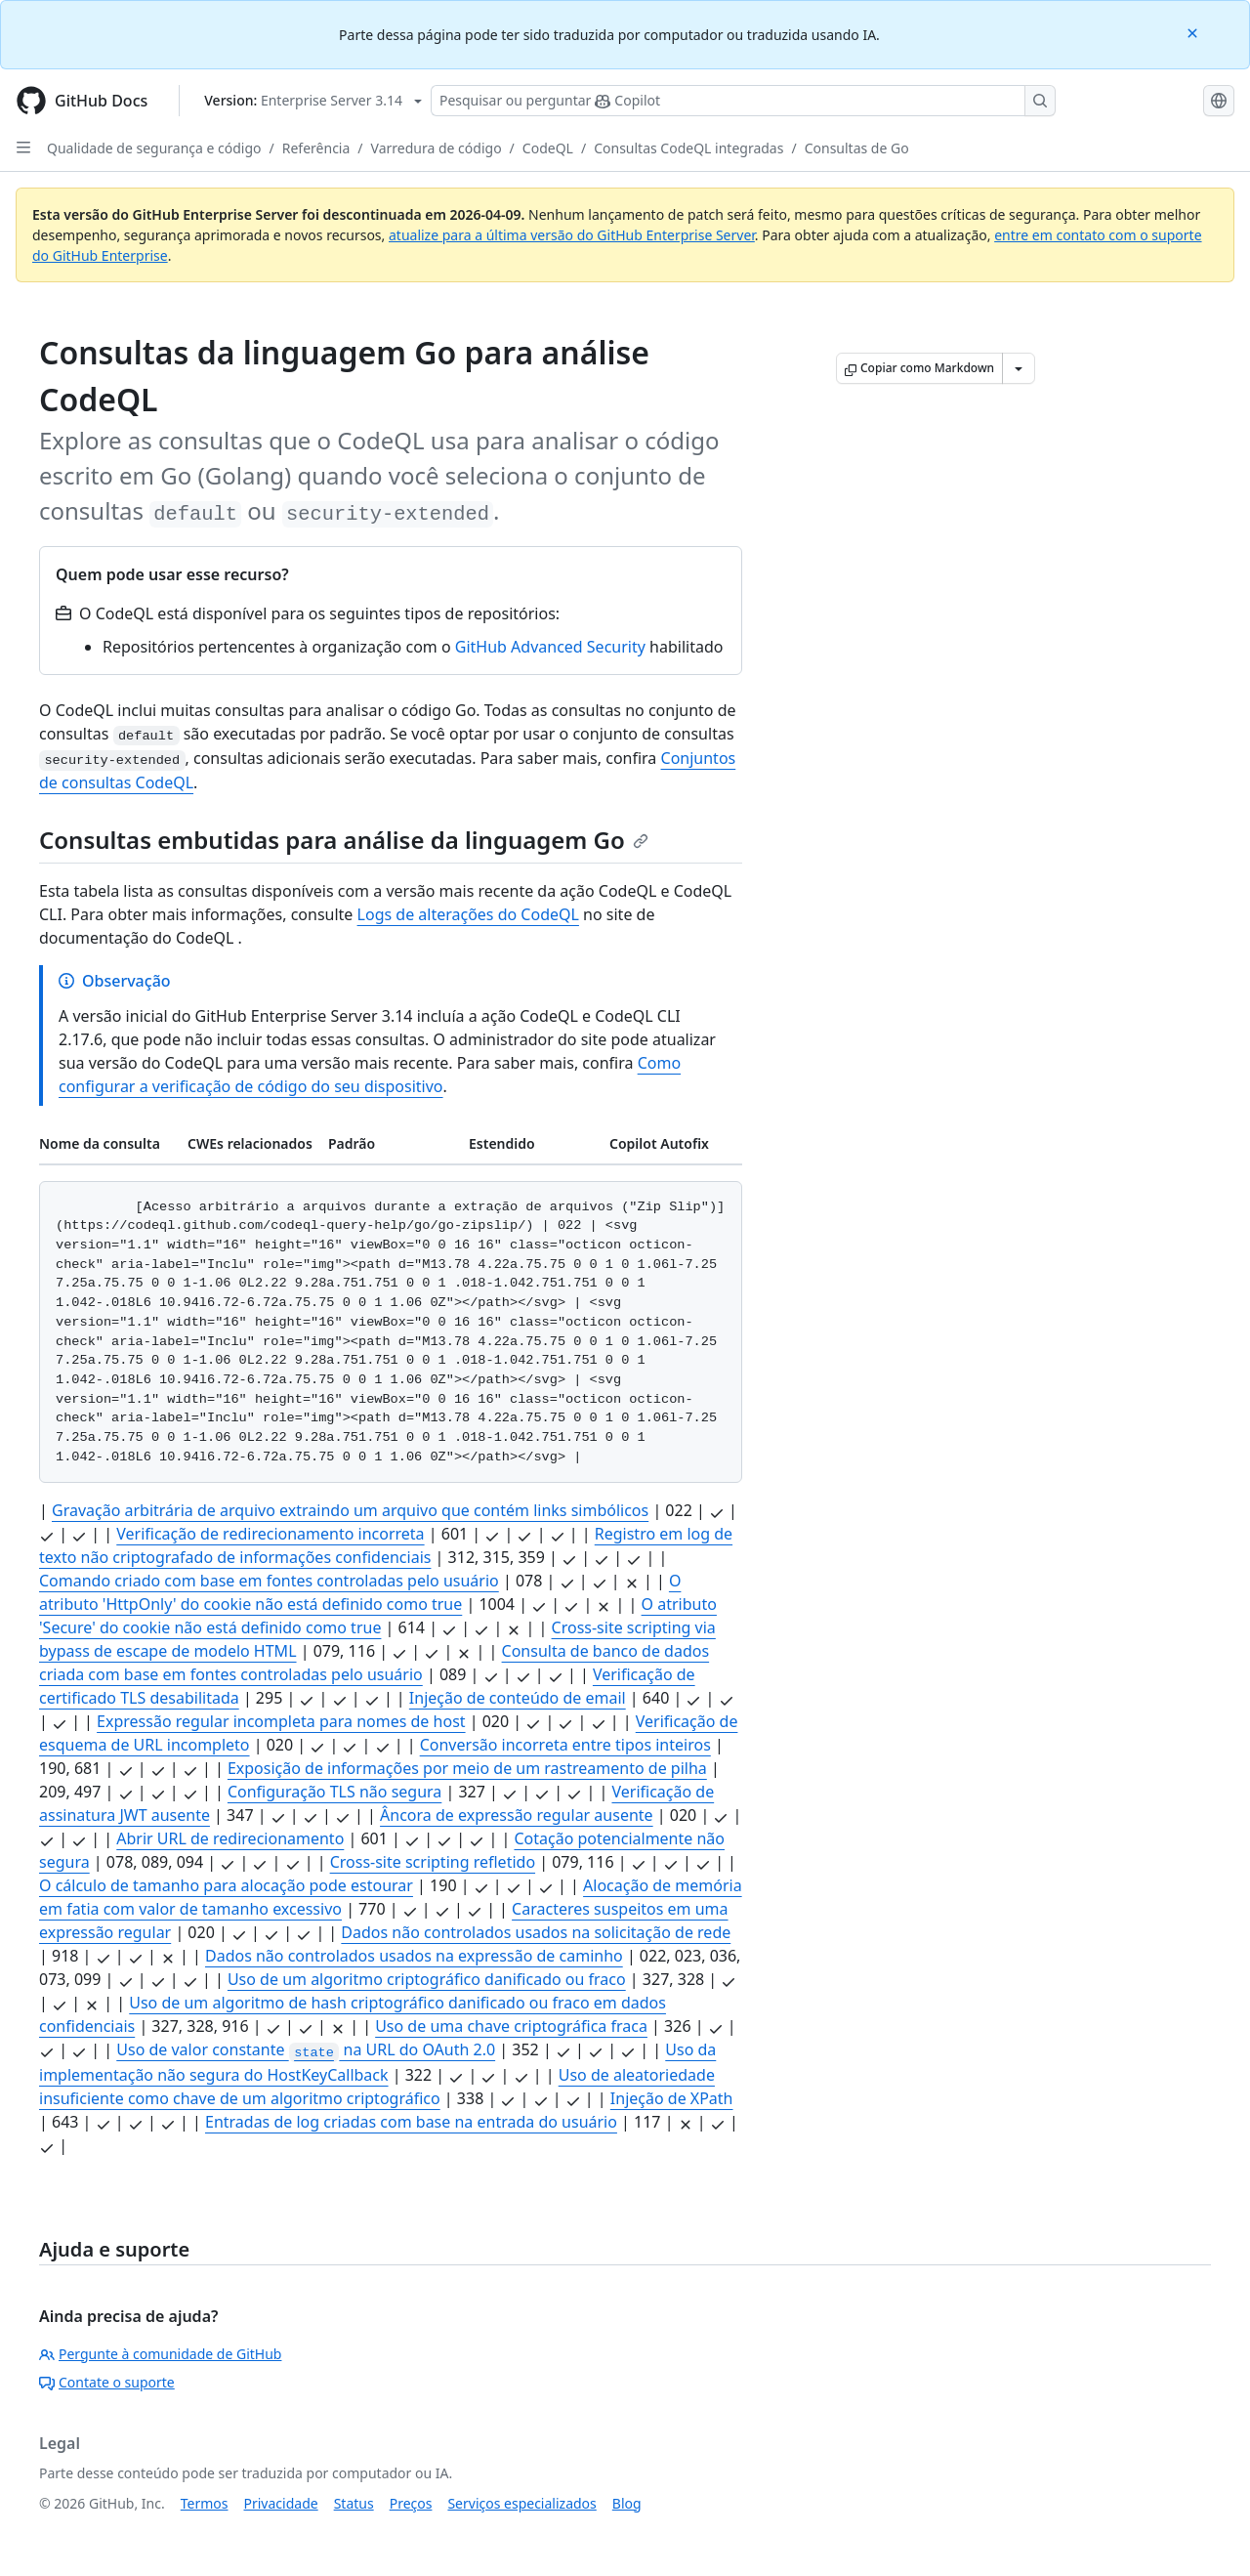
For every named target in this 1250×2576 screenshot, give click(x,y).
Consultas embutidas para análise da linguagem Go (343, 839)
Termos (205, 2503)
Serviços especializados (521, 2503)
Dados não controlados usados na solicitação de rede (535, 1932)
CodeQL (547, 148)
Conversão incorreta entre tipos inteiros (565, 1744)
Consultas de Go (857, 148)
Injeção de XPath (671, 2098)
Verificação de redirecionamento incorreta (270, 1533)
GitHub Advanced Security (550, 646)
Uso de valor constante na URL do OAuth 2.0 (305, 2049)
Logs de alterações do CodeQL (468, 914)
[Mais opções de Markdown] (1018, 368)
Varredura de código (436, 148)
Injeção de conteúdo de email (517, 1698)
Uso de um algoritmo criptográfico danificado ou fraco (427, 1979)
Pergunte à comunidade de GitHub (160, 2353)
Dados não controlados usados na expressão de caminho (414, 1955)
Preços (411, 2503)
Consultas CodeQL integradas (688, 148)
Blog (627, 2503)
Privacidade (281, 2503)
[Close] (1194, 32)
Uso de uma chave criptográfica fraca (511, 2026)
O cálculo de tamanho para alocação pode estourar (226, 1885)
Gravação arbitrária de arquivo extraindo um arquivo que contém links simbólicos (350, 1510)
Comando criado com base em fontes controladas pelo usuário (269, 1580)
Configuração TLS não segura (334, 1791)
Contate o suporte (107, 2382)
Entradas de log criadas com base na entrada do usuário (411, 2122)
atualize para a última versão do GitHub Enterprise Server (572, 235)
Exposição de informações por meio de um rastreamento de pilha (467, 1768)
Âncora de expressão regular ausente (516, 1815)
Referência (316, 148)
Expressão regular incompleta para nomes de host (281, 1721)
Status (354, 2503)
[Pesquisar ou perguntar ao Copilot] (743, 100)
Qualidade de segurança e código (154, 148)
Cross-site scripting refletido (432, 1862)
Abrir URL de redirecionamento (230, 1838)
